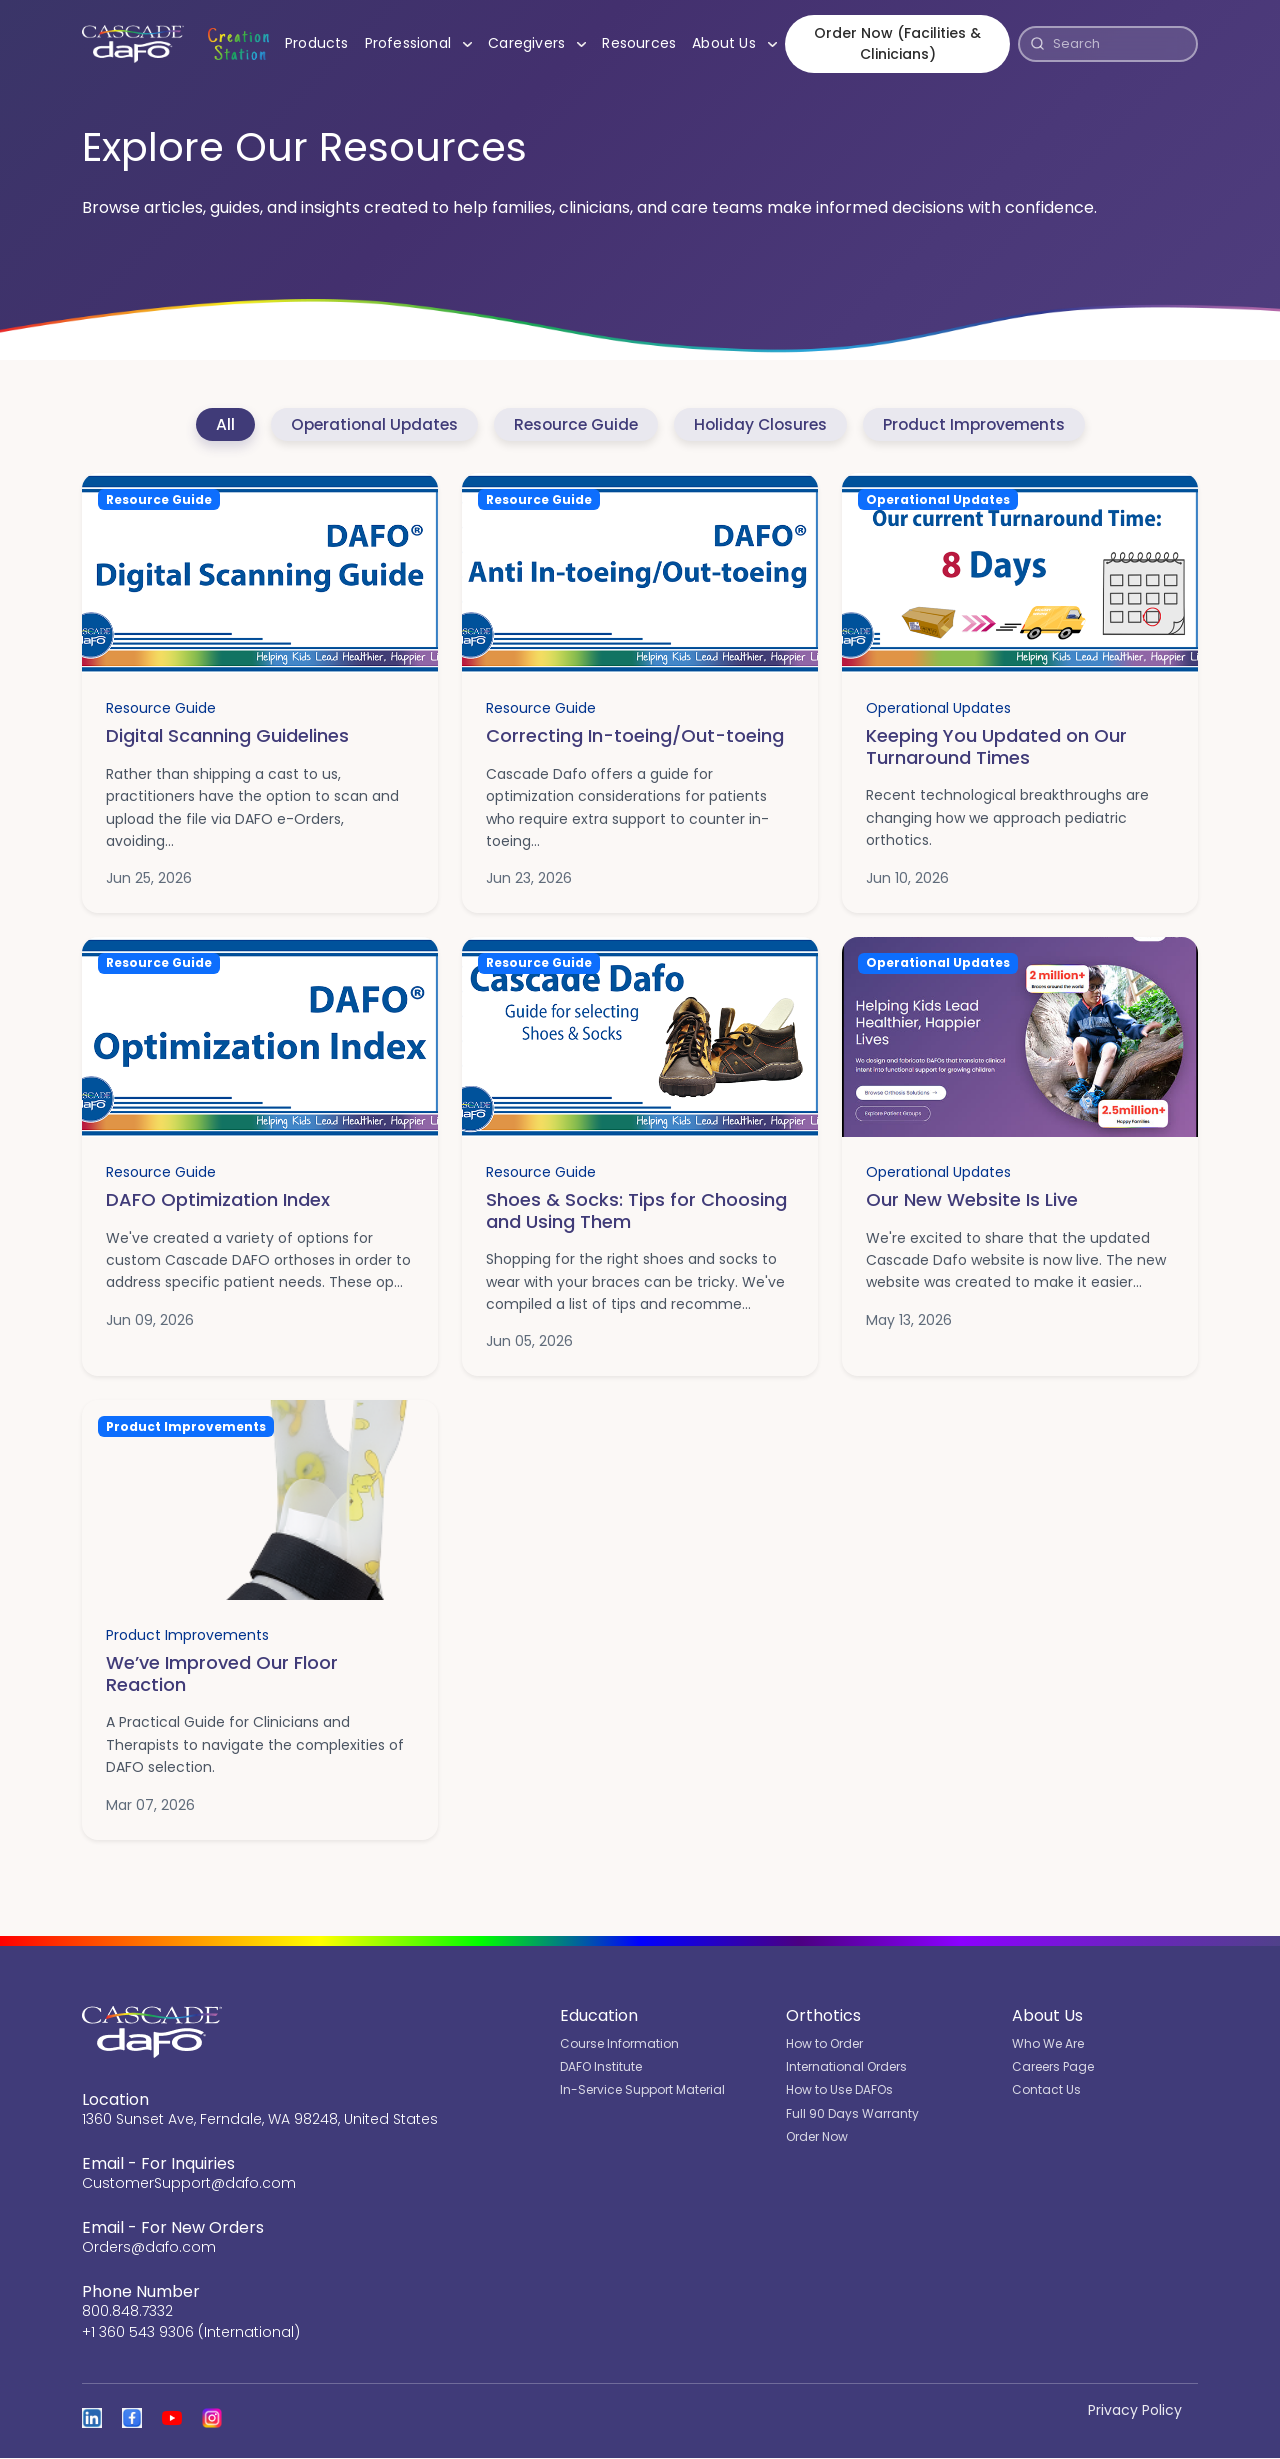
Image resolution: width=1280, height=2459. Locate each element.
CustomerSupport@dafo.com (189, 2184)
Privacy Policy (1135, 2411)
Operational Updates (368, 424)
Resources (636, 44)
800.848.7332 (127, 2312)
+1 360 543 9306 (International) (191, 2333)
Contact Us (1046, 2090)
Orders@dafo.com (149, 2248)
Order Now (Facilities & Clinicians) (895, 44)
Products (313, 44)
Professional (419, 43)
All (216, 424)
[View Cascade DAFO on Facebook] (132, 2419)
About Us (735, 43)
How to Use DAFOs (839, 2090)
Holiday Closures (762, 424)
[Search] (1120, 45)
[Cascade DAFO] (130, 45)
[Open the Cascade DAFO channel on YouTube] (172, 2419)
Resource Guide (574, 424)
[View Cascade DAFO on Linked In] (92, 2419)
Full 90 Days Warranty (852, 2113)
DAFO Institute (601, 2067)
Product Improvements (980, 424)
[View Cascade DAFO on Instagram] (212, 2419)
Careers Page (1053, 2067)
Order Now (817, 2137)
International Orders (846, 2067)
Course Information (619, 2043)
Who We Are (1048, 2043)
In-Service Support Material (642, 2090)
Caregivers (538, 43)
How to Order (824, 2043)
